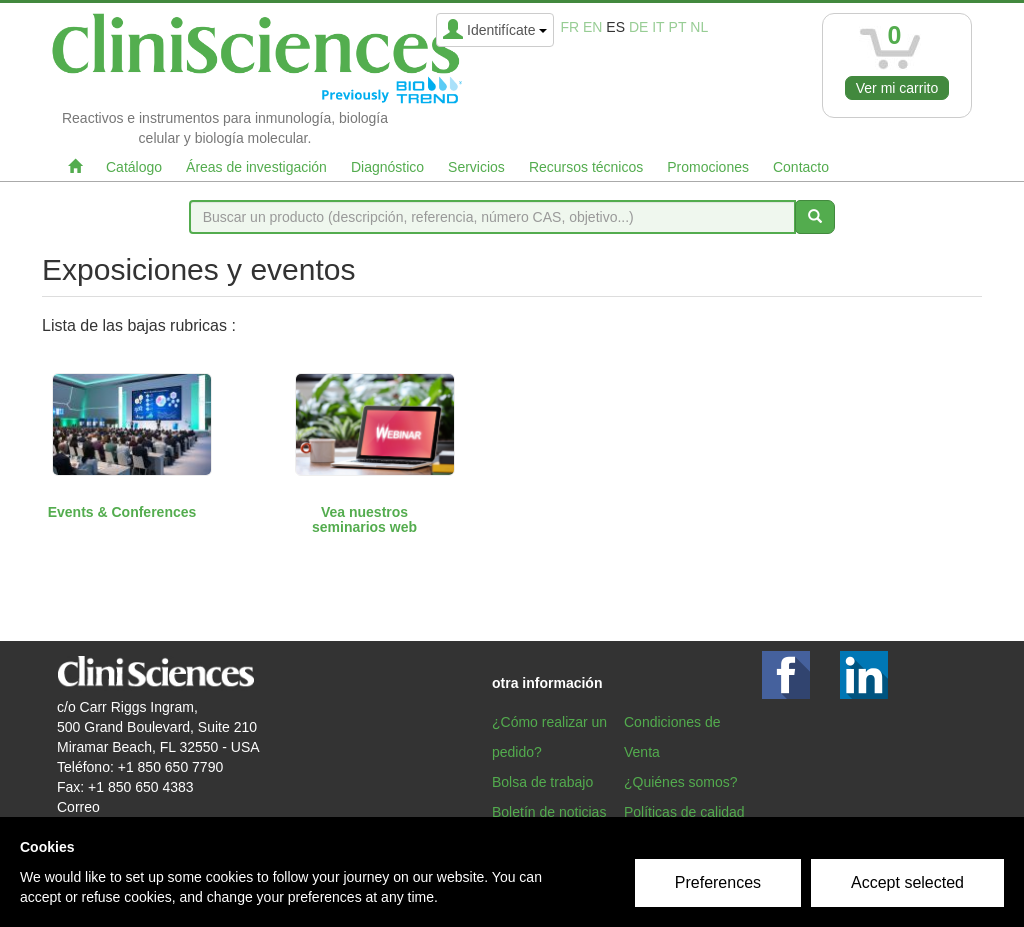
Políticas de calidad (684, 812)
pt (678, 27)
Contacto (801, 167)
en (592, 27)
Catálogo (134, 167)
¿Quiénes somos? (681, 782)
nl (699, 27)
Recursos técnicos (586, 167)
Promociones (708, 167)
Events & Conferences (122, 512)
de (638, 27)
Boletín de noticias (549, 812)
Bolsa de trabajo (542, 782)
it (658, 27)
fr (569, 27)
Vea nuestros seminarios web (364, 519)
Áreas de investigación (256, 167)
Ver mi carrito (897, 88)
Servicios (476, 167)
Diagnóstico (387, 167)
